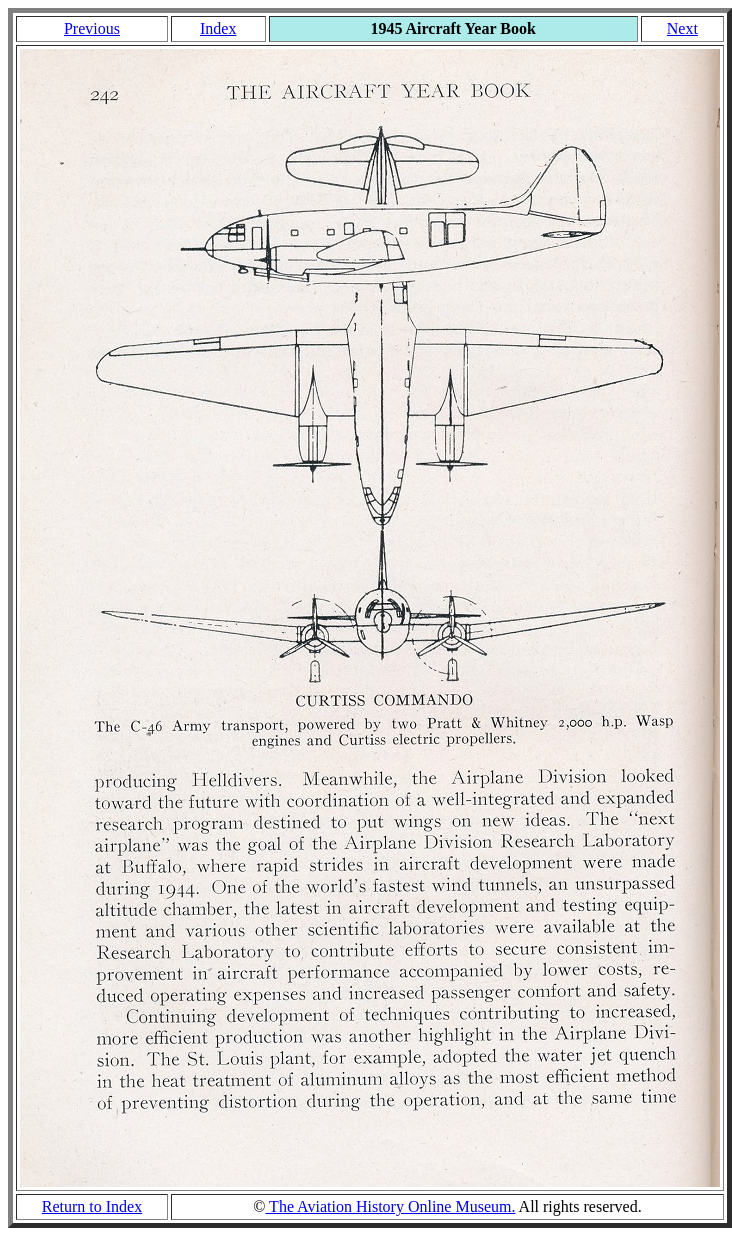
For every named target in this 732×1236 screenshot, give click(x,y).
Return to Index (92, 1206)
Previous (92, 28)
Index (218, 28)
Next (682, 28)
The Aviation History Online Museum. (390, 1206)
